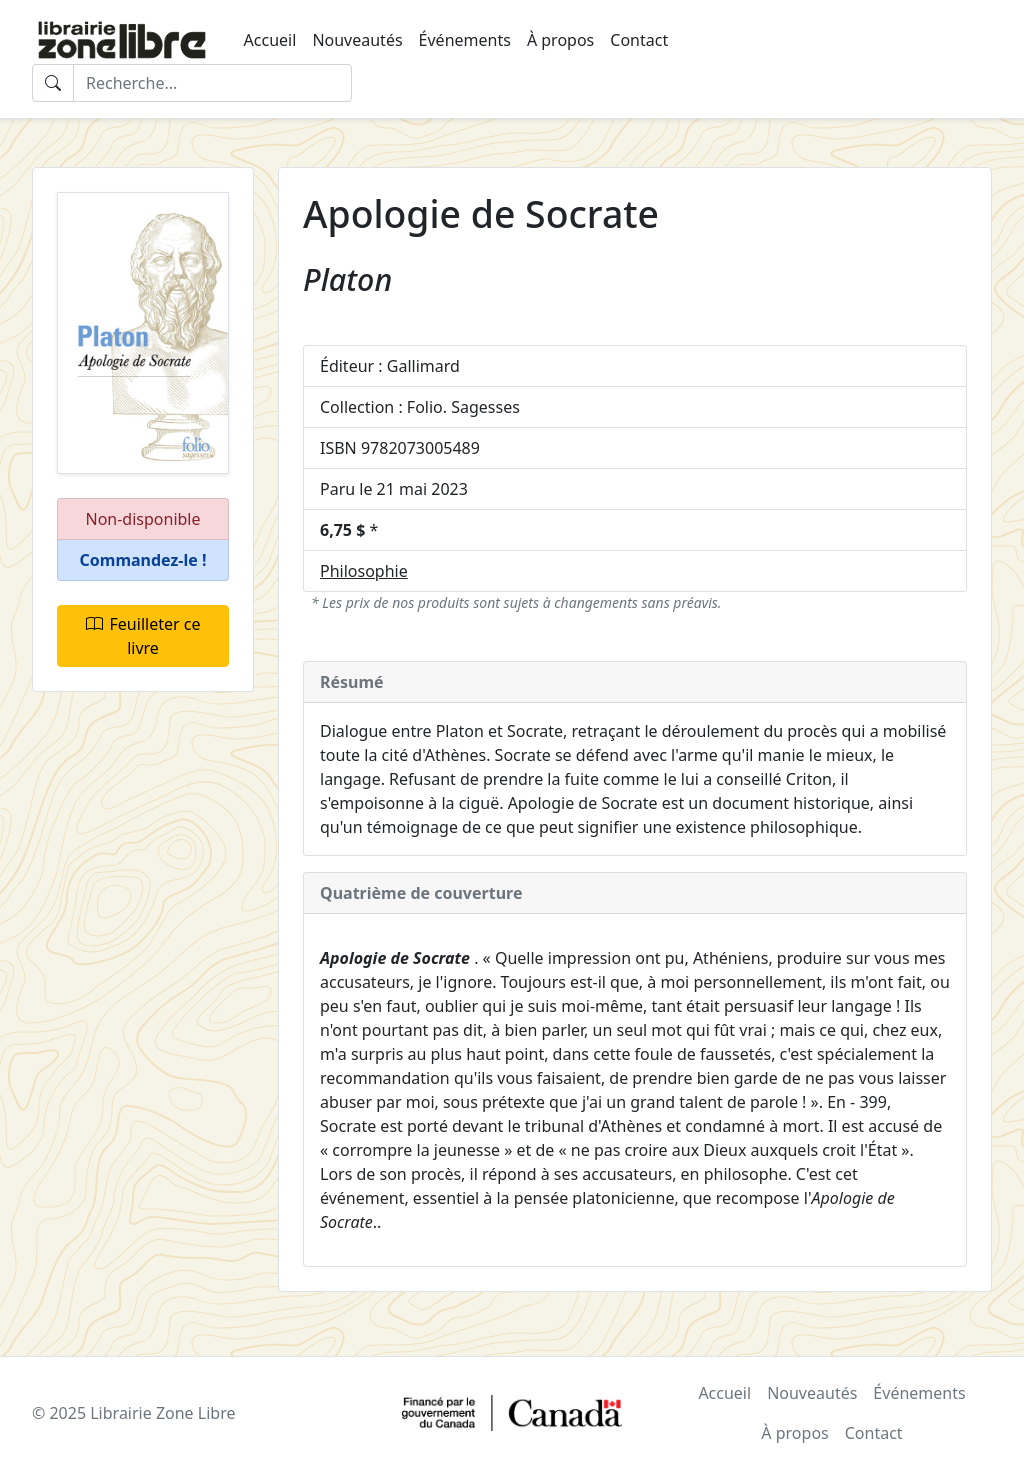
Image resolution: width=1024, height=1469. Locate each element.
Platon (347, 279)
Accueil (270, 40)
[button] (143, 560)
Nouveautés (357, 40)
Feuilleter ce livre (143, 636)
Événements (465, 40)
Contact (639, 40)
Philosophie (364, 571)
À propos (560, 40)
